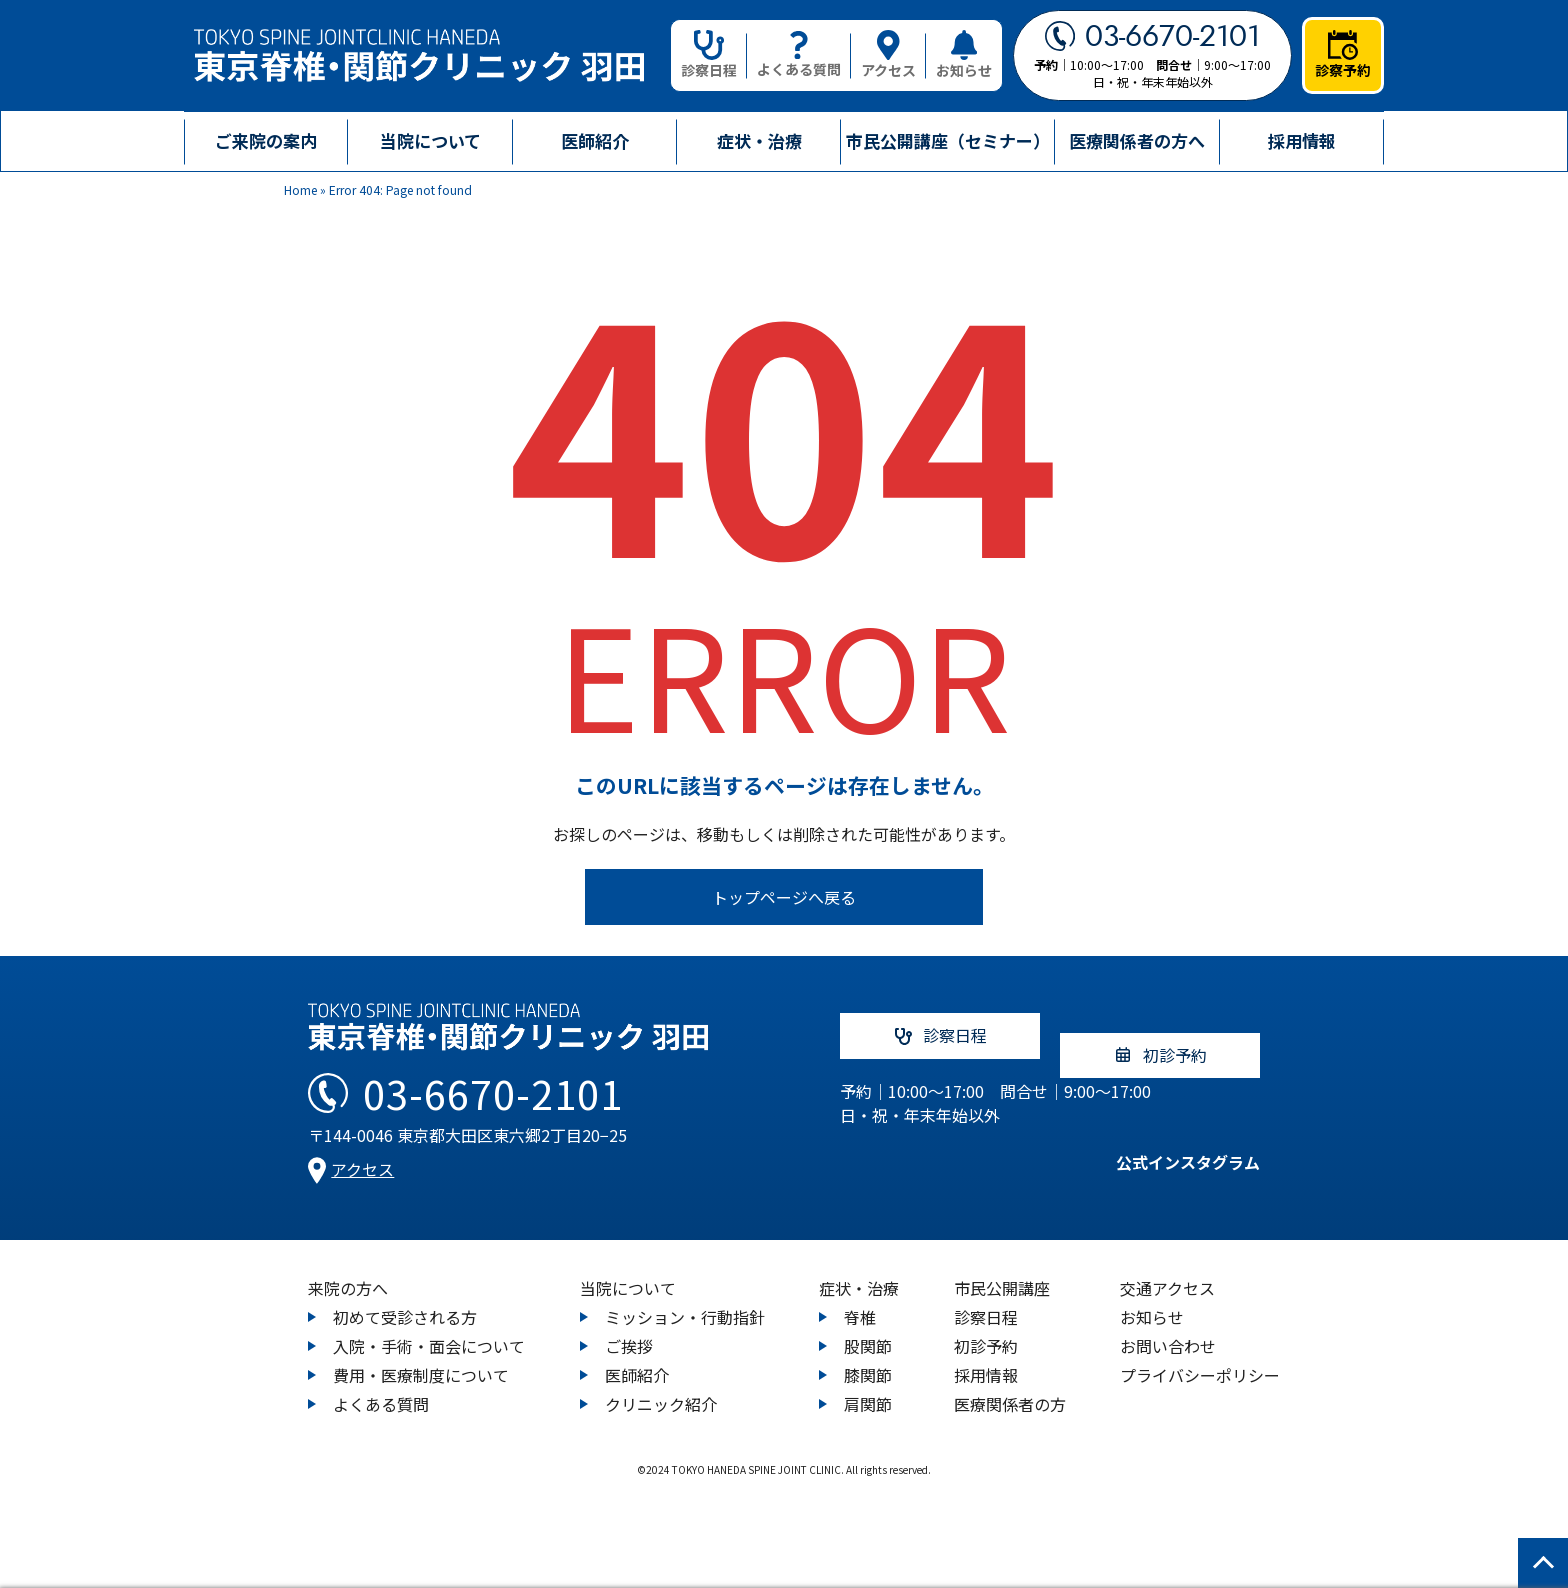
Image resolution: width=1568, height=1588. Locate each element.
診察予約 (1343, 55)
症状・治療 (859, 1269)
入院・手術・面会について (429, 1327)
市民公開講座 (1002, 1269)
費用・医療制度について (421, 1356)
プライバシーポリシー (1200, 1356)
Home (300, 189)
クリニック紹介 (661, 1385)
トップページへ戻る (784, 897)
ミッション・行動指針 (685, 1298)
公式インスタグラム (1168, 1153)
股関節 (868, 1327)
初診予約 (986, 1327)
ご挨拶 (629, 1327)
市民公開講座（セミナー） (948, 140)
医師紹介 (595, 140)
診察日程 (709, 55)
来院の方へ (348, 1269)
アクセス (888, 55)
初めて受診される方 (405, 1298)
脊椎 (860, 1298)
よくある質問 (799, 55)
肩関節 (868, 1385)
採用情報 (1302, 140)
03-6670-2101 (1152, 36)
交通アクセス (1167, 1269)
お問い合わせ (1168, 1327)
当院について (628, 1269)
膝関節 (868, 1356)
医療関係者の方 (1010, 1385)
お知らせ (964, 55)
